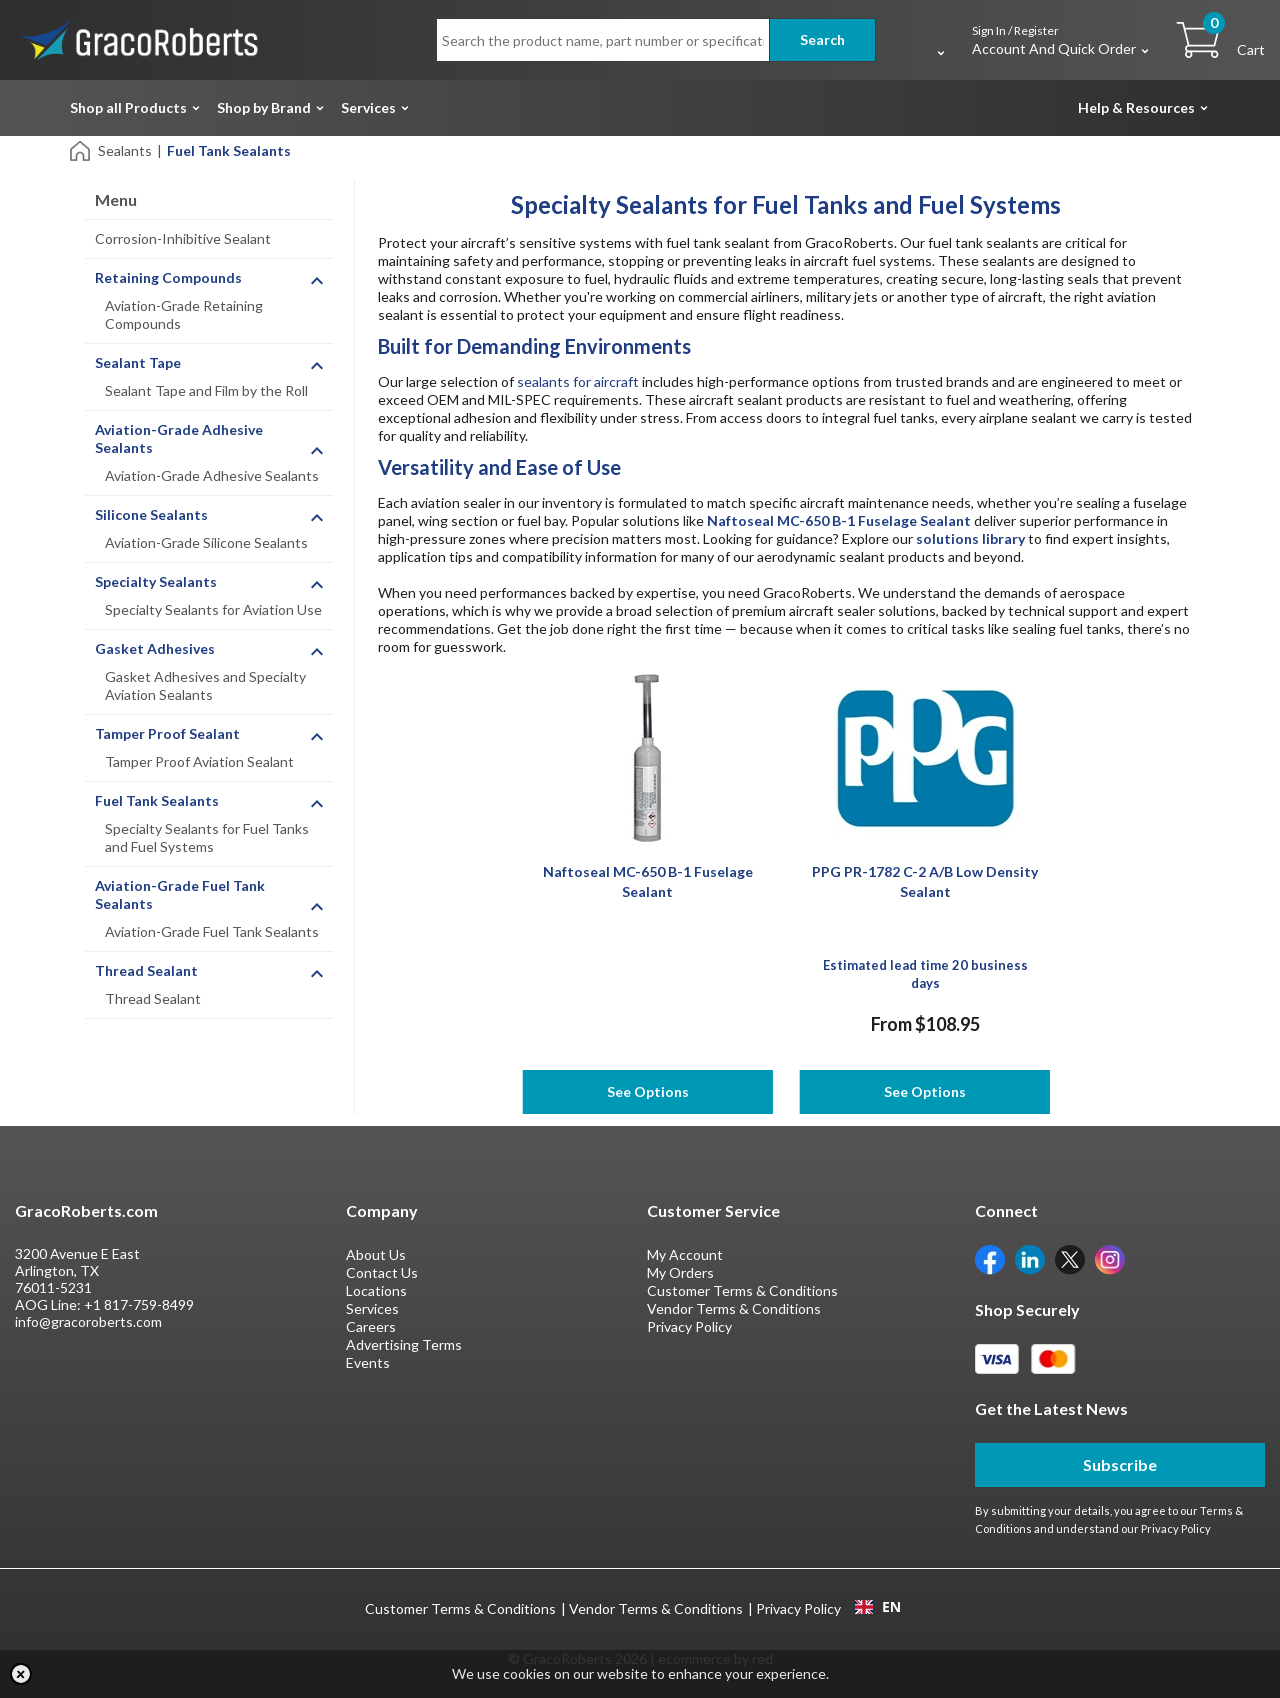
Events (368, 1362)
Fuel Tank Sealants (157, 800)
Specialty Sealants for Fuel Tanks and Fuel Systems (207, 837)
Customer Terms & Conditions (742, 1290)
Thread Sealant (146, 970)
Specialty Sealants (156, 581)
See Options (648, 1091)
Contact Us (382, 1272)
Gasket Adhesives (155, 648)
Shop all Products (128, 107)
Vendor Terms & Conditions (734, 1308)
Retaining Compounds (168, 277)
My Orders (680, 1272)
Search (822, 39)
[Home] (81, 149)
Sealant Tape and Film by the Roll (206, 390)
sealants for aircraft (578, 381)
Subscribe (1120, 1464)
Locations (376, 1290)
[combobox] (877, 1607)
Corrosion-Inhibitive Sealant (183, 238)
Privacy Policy (689, 1326)
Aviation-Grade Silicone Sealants (206, 542)
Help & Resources (1136, 107)
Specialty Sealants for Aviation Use (213, 609)
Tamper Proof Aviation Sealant (199, 761)
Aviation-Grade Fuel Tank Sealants (212, 931)
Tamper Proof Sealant (167, 733)
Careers (371, 1326)
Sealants (125, 150)
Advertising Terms (404, 1344)
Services (368, 107)
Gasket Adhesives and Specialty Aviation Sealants (205, 685)
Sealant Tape (138, 362)
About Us (376, 1254)
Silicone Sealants (151, 514)
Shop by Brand (264, 107)
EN (878, 1607)
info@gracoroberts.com (88, 1321)
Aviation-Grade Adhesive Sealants (212, 475)
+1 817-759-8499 (139, 1304)
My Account (685, 1254)
